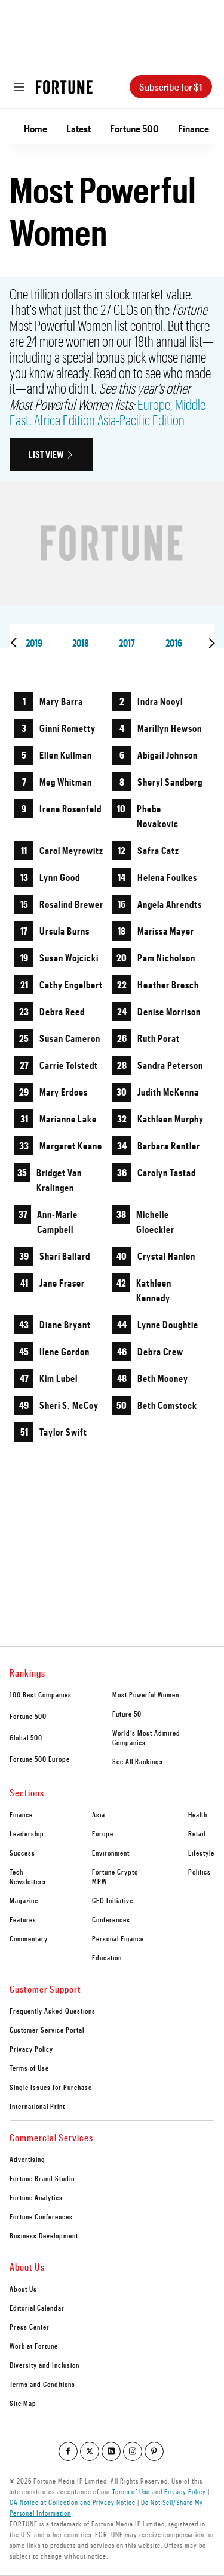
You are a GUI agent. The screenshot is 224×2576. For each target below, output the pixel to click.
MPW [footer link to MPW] (99, 1881)
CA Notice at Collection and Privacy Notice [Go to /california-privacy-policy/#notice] (73, 2502)
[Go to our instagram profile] (132, 2451)
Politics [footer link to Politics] (199, 1871)
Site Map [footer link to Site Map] (23, 2403)
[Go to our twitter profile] (89, 2451)
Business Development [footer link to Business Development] (44, 2235)
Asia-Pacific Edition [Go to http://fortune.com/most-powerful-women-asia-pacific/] (141, 419)
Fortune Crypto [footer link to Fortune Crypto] (115, 1871)
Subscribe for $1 (170, 86)
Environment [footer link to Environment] (111, 1852)
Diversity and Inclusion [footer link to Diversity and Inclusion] (44, 2365)
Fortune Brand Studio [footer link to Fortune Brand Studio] (42, 2178)
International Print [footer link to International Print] (37, 2106)
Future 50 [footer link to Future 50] (127, 1713)
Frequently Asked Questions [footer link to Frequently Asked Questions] (53, 2010)
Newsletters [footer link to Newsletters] (28, 1881)
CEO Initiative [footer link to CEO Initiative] (112, 1900)
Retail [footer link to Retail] (196, 1833)
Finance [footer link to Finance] (21, 1814)
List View (46, 454)
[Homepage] (64, 87)
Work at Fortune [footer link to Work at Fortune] (34, 2346)
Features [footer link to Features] (23, 1919)
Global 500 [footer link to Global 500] (26, 1737)
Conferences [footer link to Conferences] (111, 1919)
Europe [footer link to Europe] (102, 1833)
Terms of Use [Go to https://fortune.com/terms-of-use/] (131, 2491)
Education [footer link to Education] (107, 1957)
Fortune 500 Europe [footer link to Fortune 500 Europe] (40, 1759)
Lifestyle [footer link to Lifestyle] (201, 1852)
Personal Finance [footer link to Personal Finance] (118, 1938)
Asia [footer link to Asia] (98, 1814)
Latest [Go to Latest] (78, 128)
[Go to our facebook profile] (68, 2451)
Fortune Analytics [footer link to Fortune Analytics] (36, 2197)
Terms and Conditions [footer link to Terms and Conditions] (42, 2384)
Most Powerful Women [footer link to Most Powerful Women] (145, 1694)
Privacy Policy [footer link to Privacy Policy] (31, 2049)
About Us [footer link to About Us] (23, 2288)
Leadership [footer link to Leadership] (27, 1833)
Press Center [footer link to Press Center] (30, 2327)
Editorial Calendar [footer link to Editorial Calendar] (37, 2307)
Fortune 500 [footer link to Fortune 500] (28, 1716)
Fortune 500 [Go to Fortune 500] (134, 128)
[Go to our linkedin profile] (111, 2451)
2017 (127, 642)
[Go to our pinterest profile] (154, 2451)
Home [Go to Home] (35, 128)
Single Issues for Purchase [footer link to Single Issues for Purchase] (51, 2087)
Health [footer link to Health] (197, 1814)
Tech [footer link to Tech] (16, 1871)
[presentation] (15, 642)
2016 (173, 642)
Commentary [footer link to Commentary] (29, 1938)
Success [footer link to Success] (22, 1852)
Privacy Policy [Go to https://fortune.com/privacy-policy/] (185, 2491)
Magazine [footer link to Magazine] (24, 1900)
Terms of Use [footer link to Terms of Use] (29, 2068)
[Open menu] (19, 87)
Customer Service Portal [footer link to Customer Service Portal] (47, 2029)
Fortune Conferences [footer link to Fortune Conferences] (41, 2216)
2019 (34, 642)
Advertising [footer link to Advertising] (27, 2159)
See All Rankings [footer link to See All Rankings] (137, 1761)
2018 (80, 642)
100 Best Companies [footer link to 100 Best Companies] (41, 1694)
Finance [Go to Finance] (193, 128)
